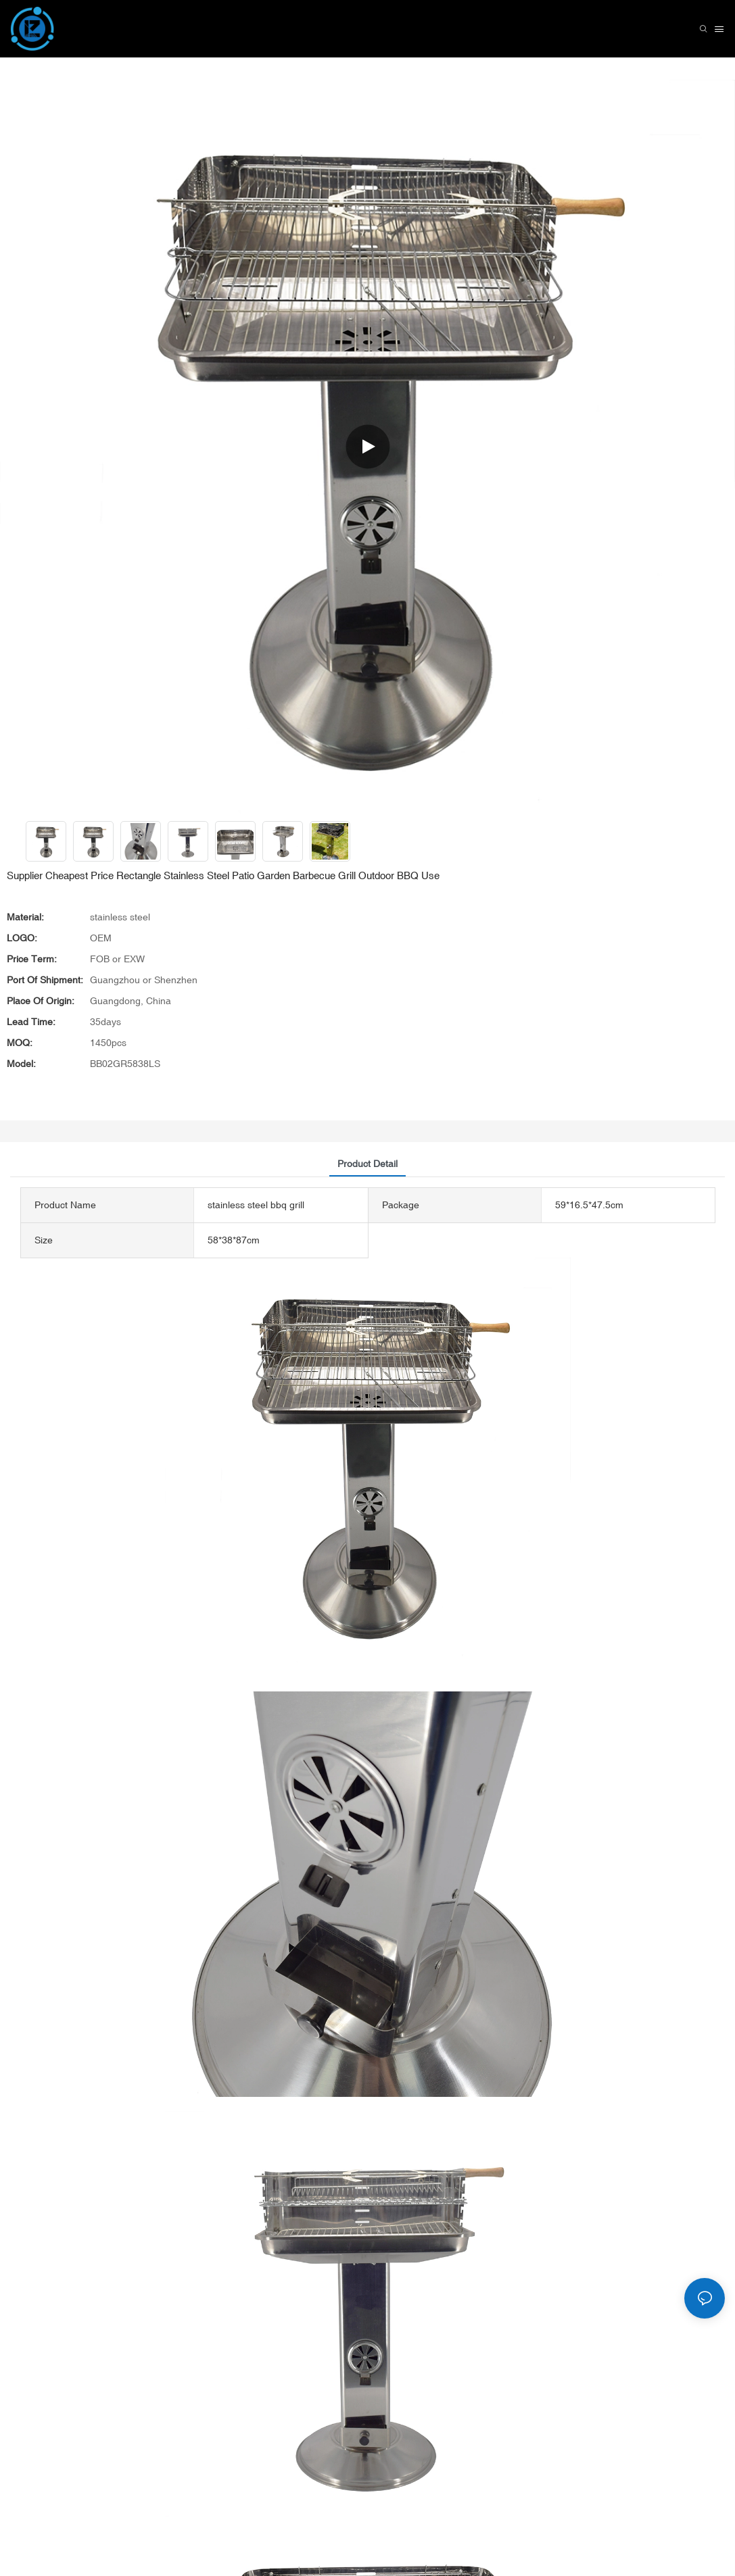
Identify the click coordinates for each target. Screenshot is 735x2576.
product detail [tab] (367, 1163)
